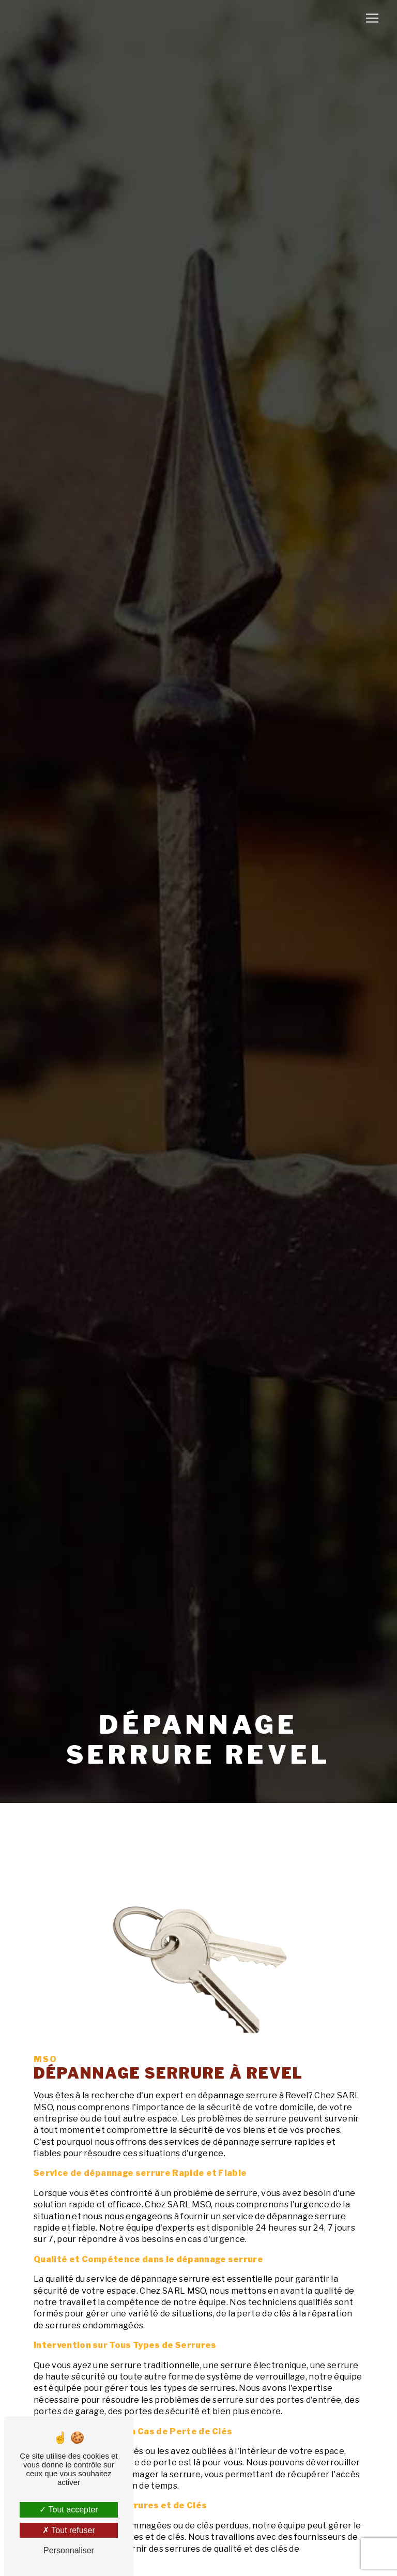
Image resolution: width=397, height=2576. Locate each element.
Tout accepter (68, 2509)
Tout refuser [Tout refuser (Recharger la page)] (68, 2530)
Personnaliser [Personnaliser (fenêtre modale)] (68, 2550)
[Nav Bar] (372, 18)
